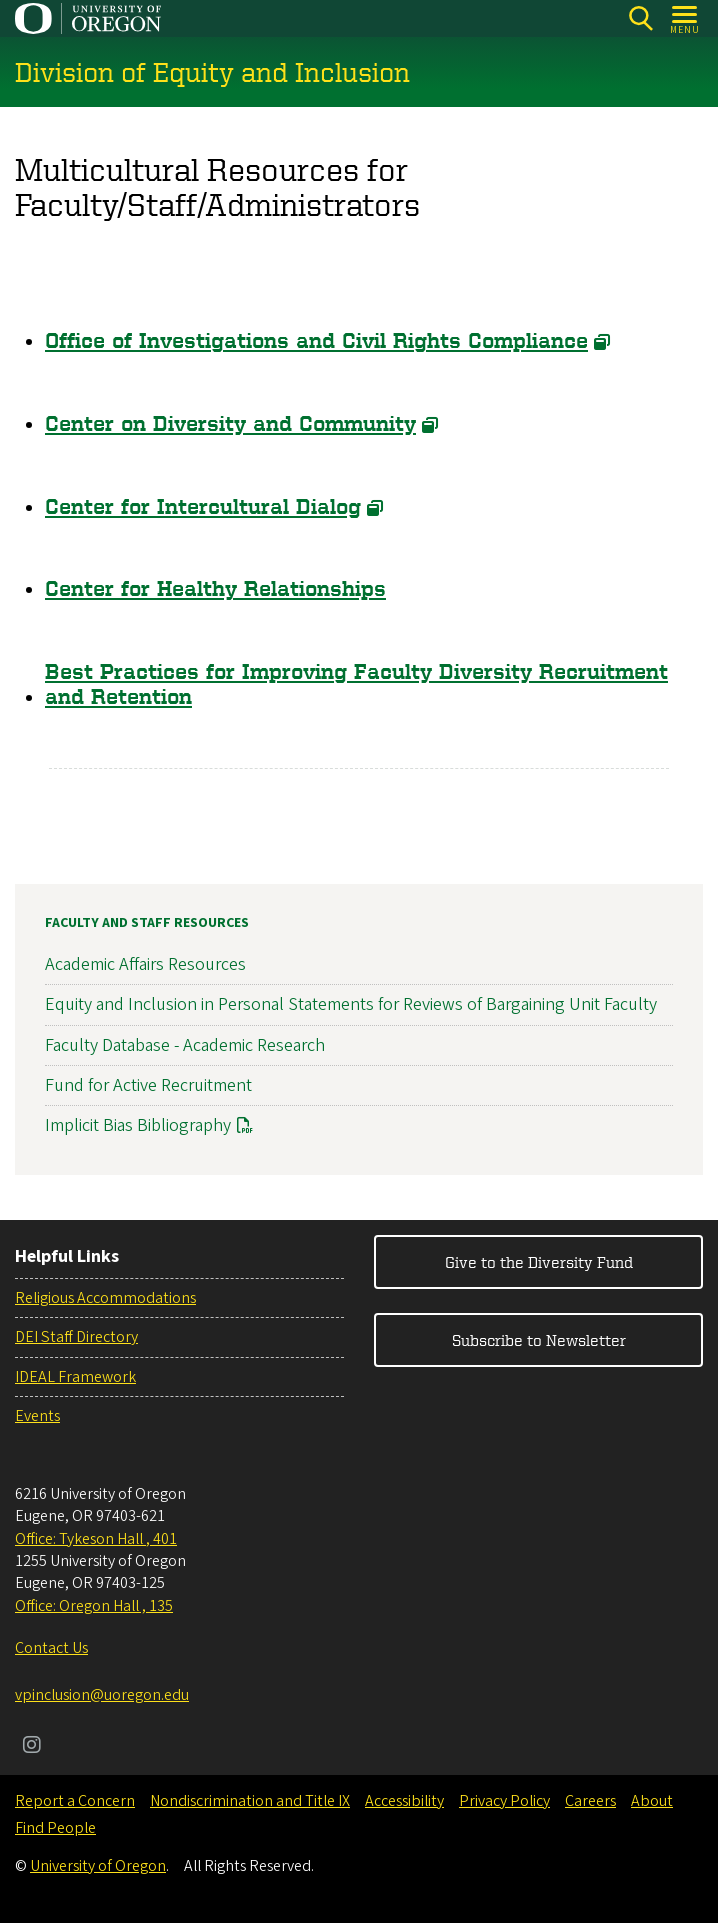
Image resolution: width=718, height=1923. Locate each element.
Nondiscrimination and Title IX (250, 1801)
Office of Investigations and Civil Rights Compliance (316, 341)
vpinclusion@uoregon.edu (102, 1695)
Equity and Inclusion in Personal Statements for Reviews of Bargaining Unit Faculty (351, 1004)
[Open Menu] (685, 18)
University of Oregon (98, 1866)
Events (37, 1416)
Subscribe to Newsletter (539, 1340)
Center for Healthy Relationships (215, 589)
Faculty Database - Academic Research (185, 1044)
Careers (590, 1801)
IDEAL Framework (75, 1377)
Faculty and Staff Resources (147, 923)
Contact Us (51, 1648)
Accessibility (404, 1801)
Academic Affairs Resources (145, 964)
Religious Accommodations (105, 1298)
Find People (55, 1828)
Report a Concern (75, 1801)
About (652, 1801)
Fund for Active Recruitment (148, 1084)
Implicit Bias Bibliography (138, 1124)
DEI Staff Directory (76, 1337)
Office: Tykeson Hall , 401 (96, 1539)
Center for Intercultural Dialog (203, 506)
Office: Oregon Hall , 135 (94, 1606)
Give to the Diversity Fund (539, 1262)
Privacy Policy (504, 1801)
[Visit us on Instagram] (32, 1747)
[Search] (640, 18)
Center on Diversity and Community (230, 423)
